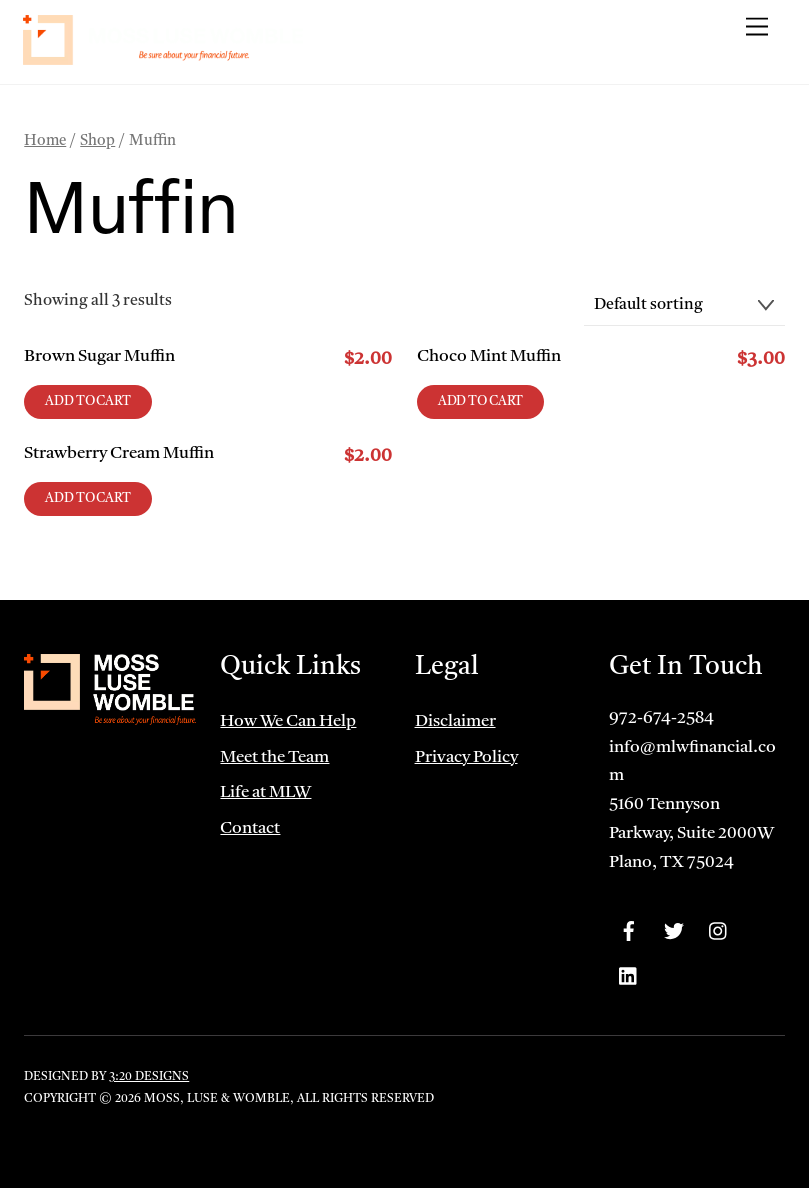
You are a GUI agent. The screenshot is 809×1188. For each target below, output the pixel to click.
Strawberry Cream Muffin (119, 453)
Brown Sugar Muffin (99, 356)
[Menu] (757, 27)
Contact (250, 828)
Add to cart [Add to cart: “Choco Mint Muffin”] (481, 401)
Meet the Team (274, 757)
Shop (97, 141)
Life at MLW (265, 792)
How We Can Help (288, 721)
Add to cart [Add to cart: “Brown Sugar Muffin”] (88, 401)
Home (45, 141)
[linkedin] (629, 976)
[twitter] (674, 931)
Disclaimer (455, 721)
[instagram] (719, 931)
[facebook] (629, 931)
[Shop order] (684, 306)
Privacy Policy (466, 757)
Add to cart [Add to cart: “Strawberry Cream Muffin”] (88, 498)
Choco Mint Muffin (489, 356)
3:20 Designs (149, 1077)
